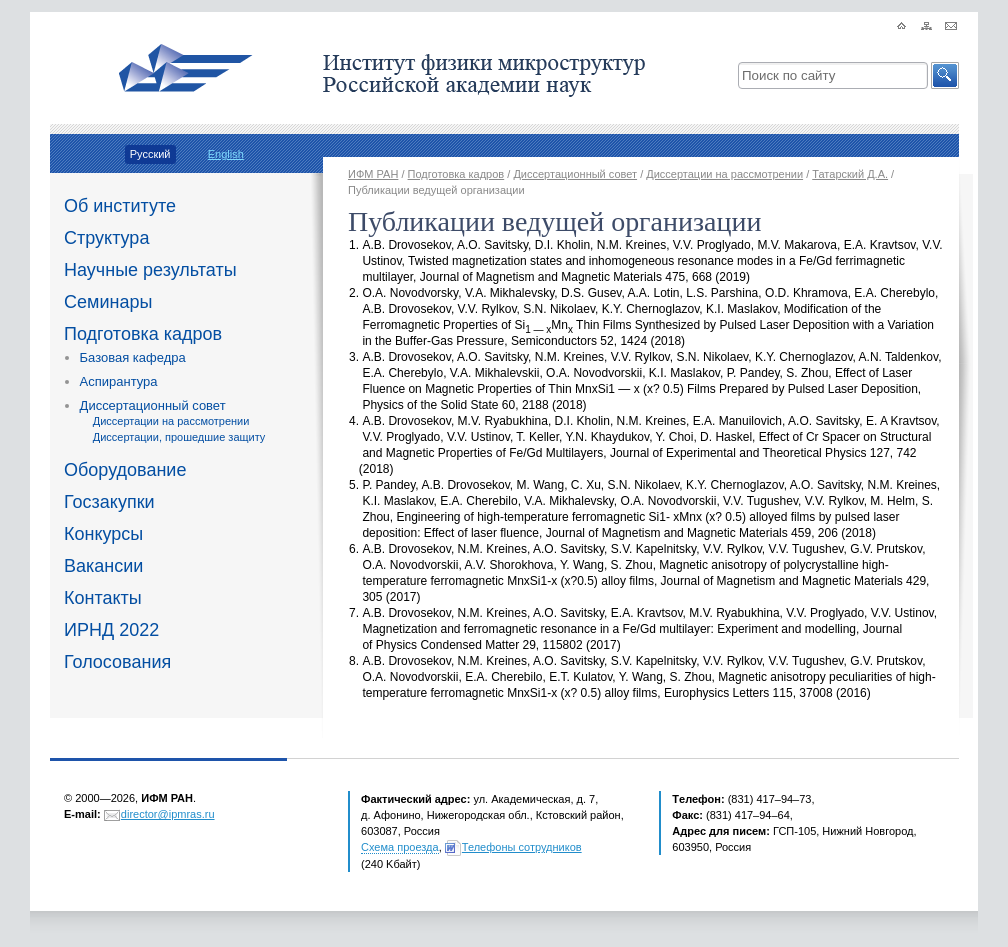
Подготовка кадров (143, 334)
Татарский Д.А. (850, 174)
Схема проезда (400, 847)
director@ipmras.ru (168, 814)
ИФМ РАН (373, 174)
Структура (106, 238)
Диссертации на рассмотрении (171, 421)
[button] (945, 75)
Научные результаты (150, 270)
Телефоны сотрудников (522, 847)
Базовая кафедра (133, 357)
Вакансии (103, 566)
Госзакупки (109, 502)
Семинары (108, 302)
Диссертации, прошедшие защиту (179, 437)
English (226, 154)
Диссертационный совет (153, 405)
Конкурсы (103, 534)
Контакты (103, 598)
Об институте (120, 206)
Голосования (117, 662)
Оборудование (125, 470)
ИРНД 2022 (111, 630)
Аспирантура (119, 381)
